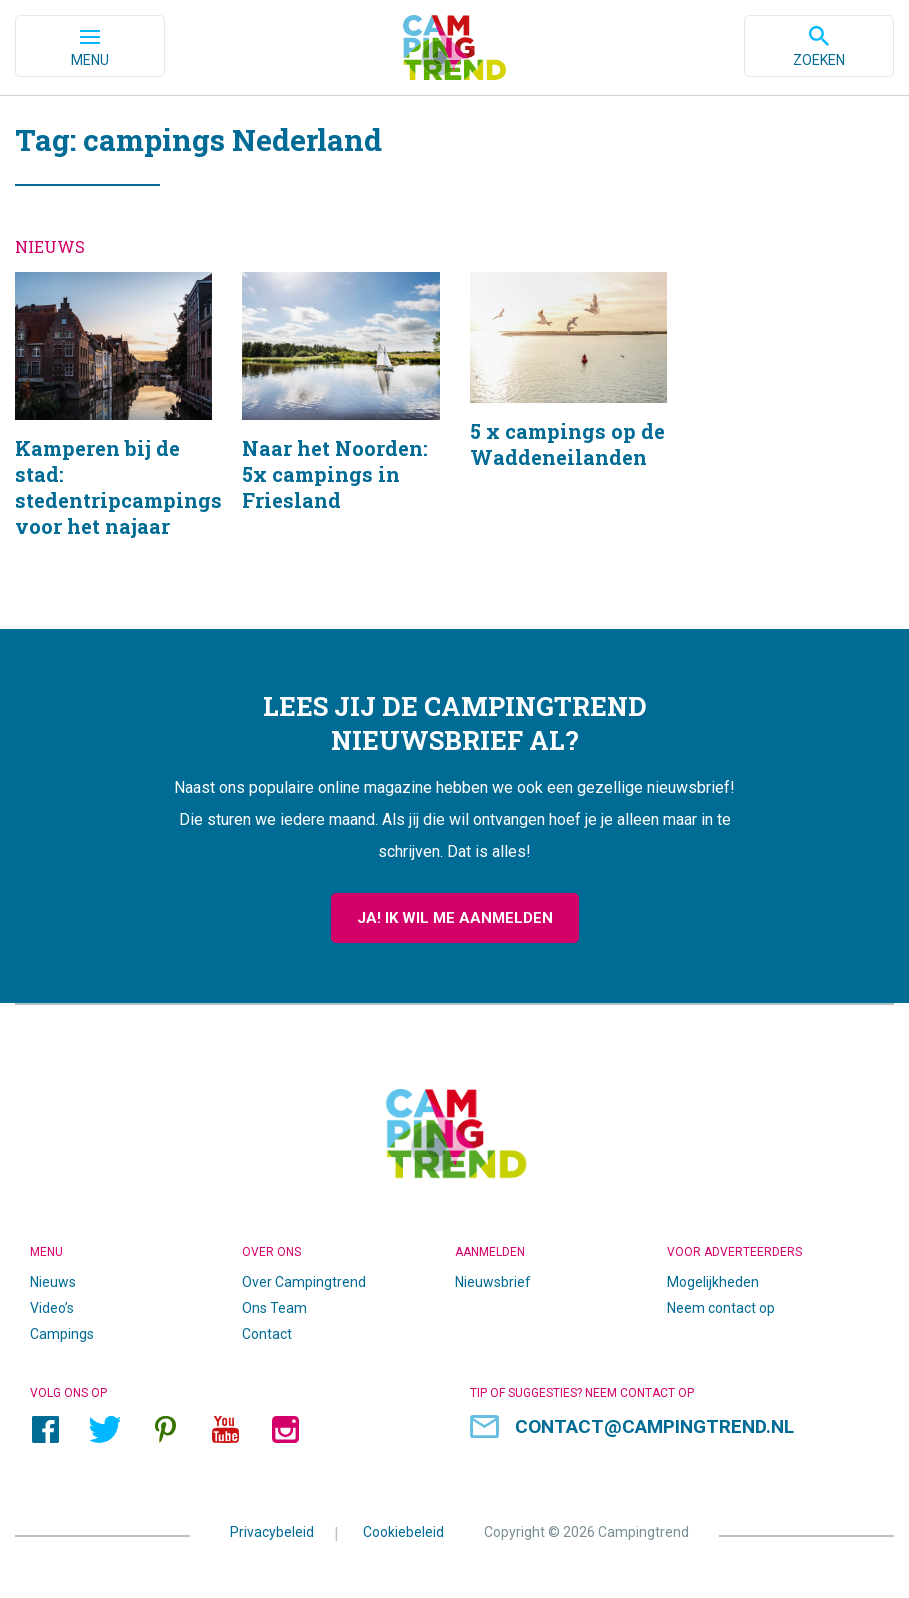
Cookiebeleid (403, 1532)
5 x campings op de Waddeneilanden (568, 430)
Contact (267, 1334)
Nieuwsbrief (493, 1282)
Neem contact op (721, 1308)
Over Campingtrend (304, 1282)
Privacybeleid (272, 1532)
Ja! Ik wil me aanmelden (455, 918)
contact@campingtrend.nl (654, 1426)
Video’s (52, 1308)
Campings (62, 1334)
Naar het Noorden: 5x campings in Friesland (340, 430)
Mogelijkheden (713, 1282)
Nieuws (53, 1282)
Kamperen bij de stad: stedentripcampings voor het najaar (113, 430)
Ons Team (274, 1308)
